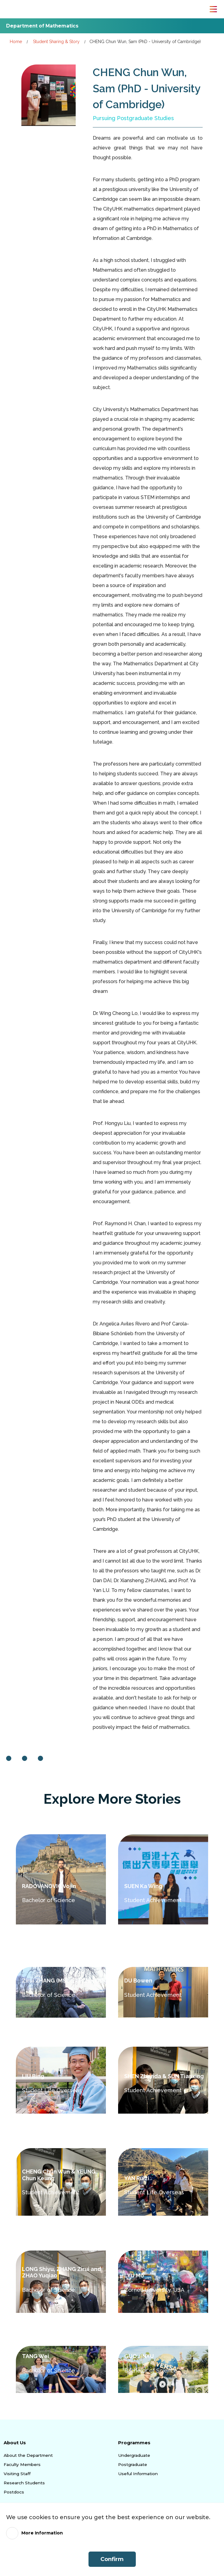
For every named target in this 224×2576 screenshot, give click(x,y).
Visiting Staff (17, 2473)
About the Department (28, 2455)
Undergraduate (133, 2455)
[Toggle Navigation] (213, 9)
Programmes (135, 2442)
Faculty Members (21, 2464)
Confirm (112, 2559)
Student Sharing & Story (56, 41)
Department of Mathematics (47, 25)
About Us (15, 2442)
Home (16, 41)
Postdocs (13, 2491)
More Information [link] (44, 2533)
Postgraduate (132, 2464)
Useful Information (137, 2473)
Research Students (23, 2482)
